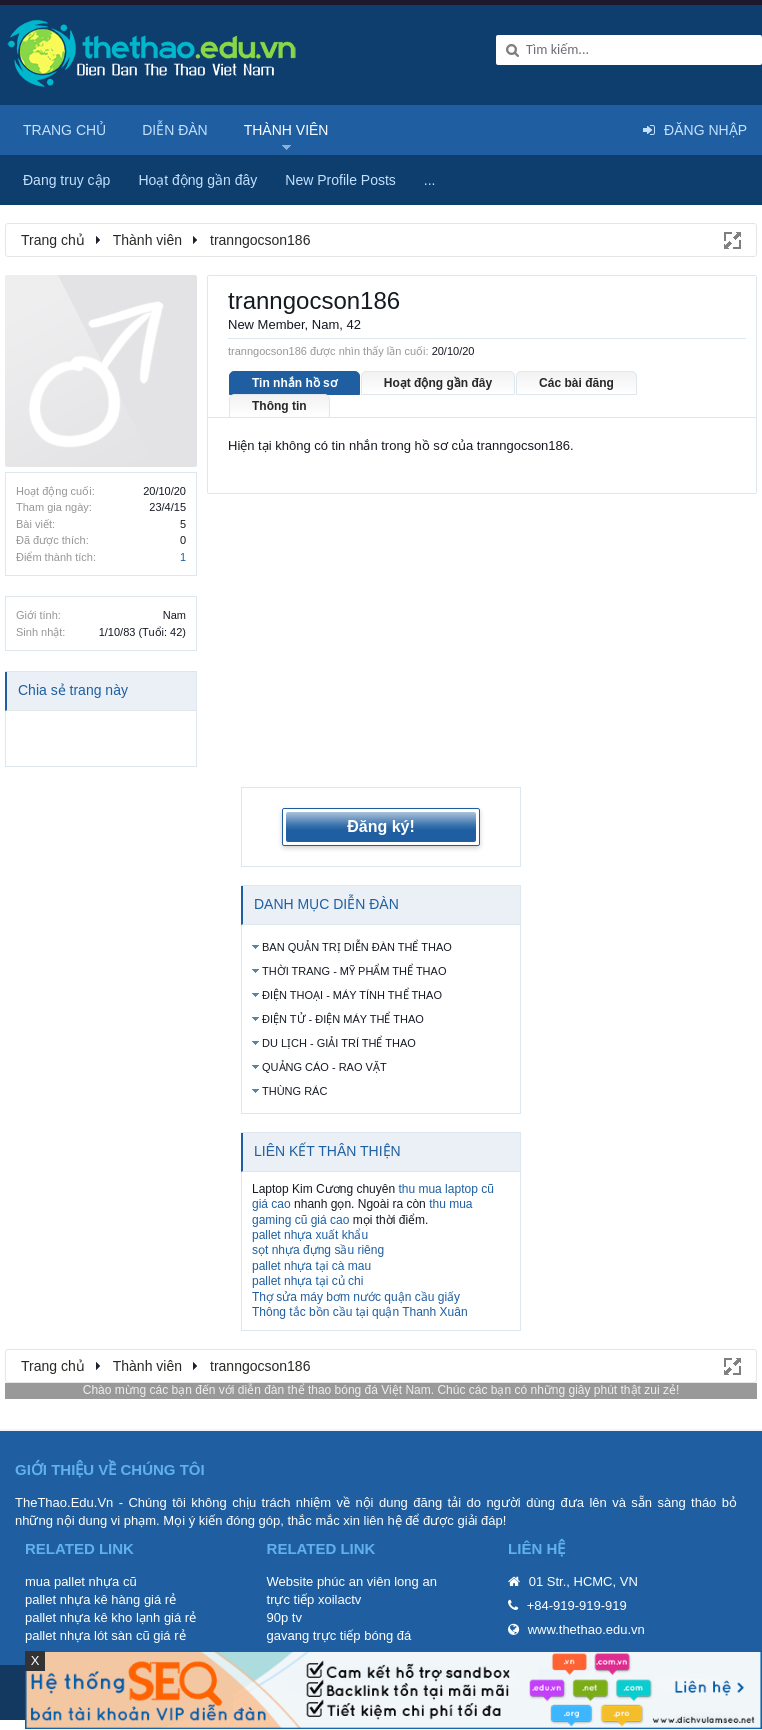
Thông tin (279, 406)
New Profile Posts (340, 180)
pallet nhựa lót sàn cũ (87, 1635)
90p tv (284, 1617)
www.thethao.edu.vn (586, 1629)
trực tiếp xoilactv (314, 1599)
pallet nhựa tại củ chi (307, 1281)
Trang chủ (64, 130)
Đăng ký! (381, 826)
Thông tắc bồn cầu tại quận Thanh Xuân (360, 1312)
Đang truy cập (66, 180)
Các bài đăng (576, 383)
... (430, 180)
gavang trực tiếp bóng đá (339, 1635)
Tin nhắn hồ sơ (294, 383)
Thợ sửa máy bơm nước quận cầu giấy (356, 1297)
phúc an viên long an (377, 1581)
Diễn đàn (175, 130)
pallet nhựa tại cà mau (311, 1266)
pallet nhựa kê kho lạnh (92, 1617)
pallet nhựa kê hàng (82, 1599)
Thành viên (286, 130)
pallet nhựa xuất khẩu (310, 1235)
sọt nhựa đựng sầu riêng (318, 1250)
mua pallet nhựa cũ (81, 1581)
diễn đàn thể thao (284, 1390)
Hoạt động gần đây (438, 383)
